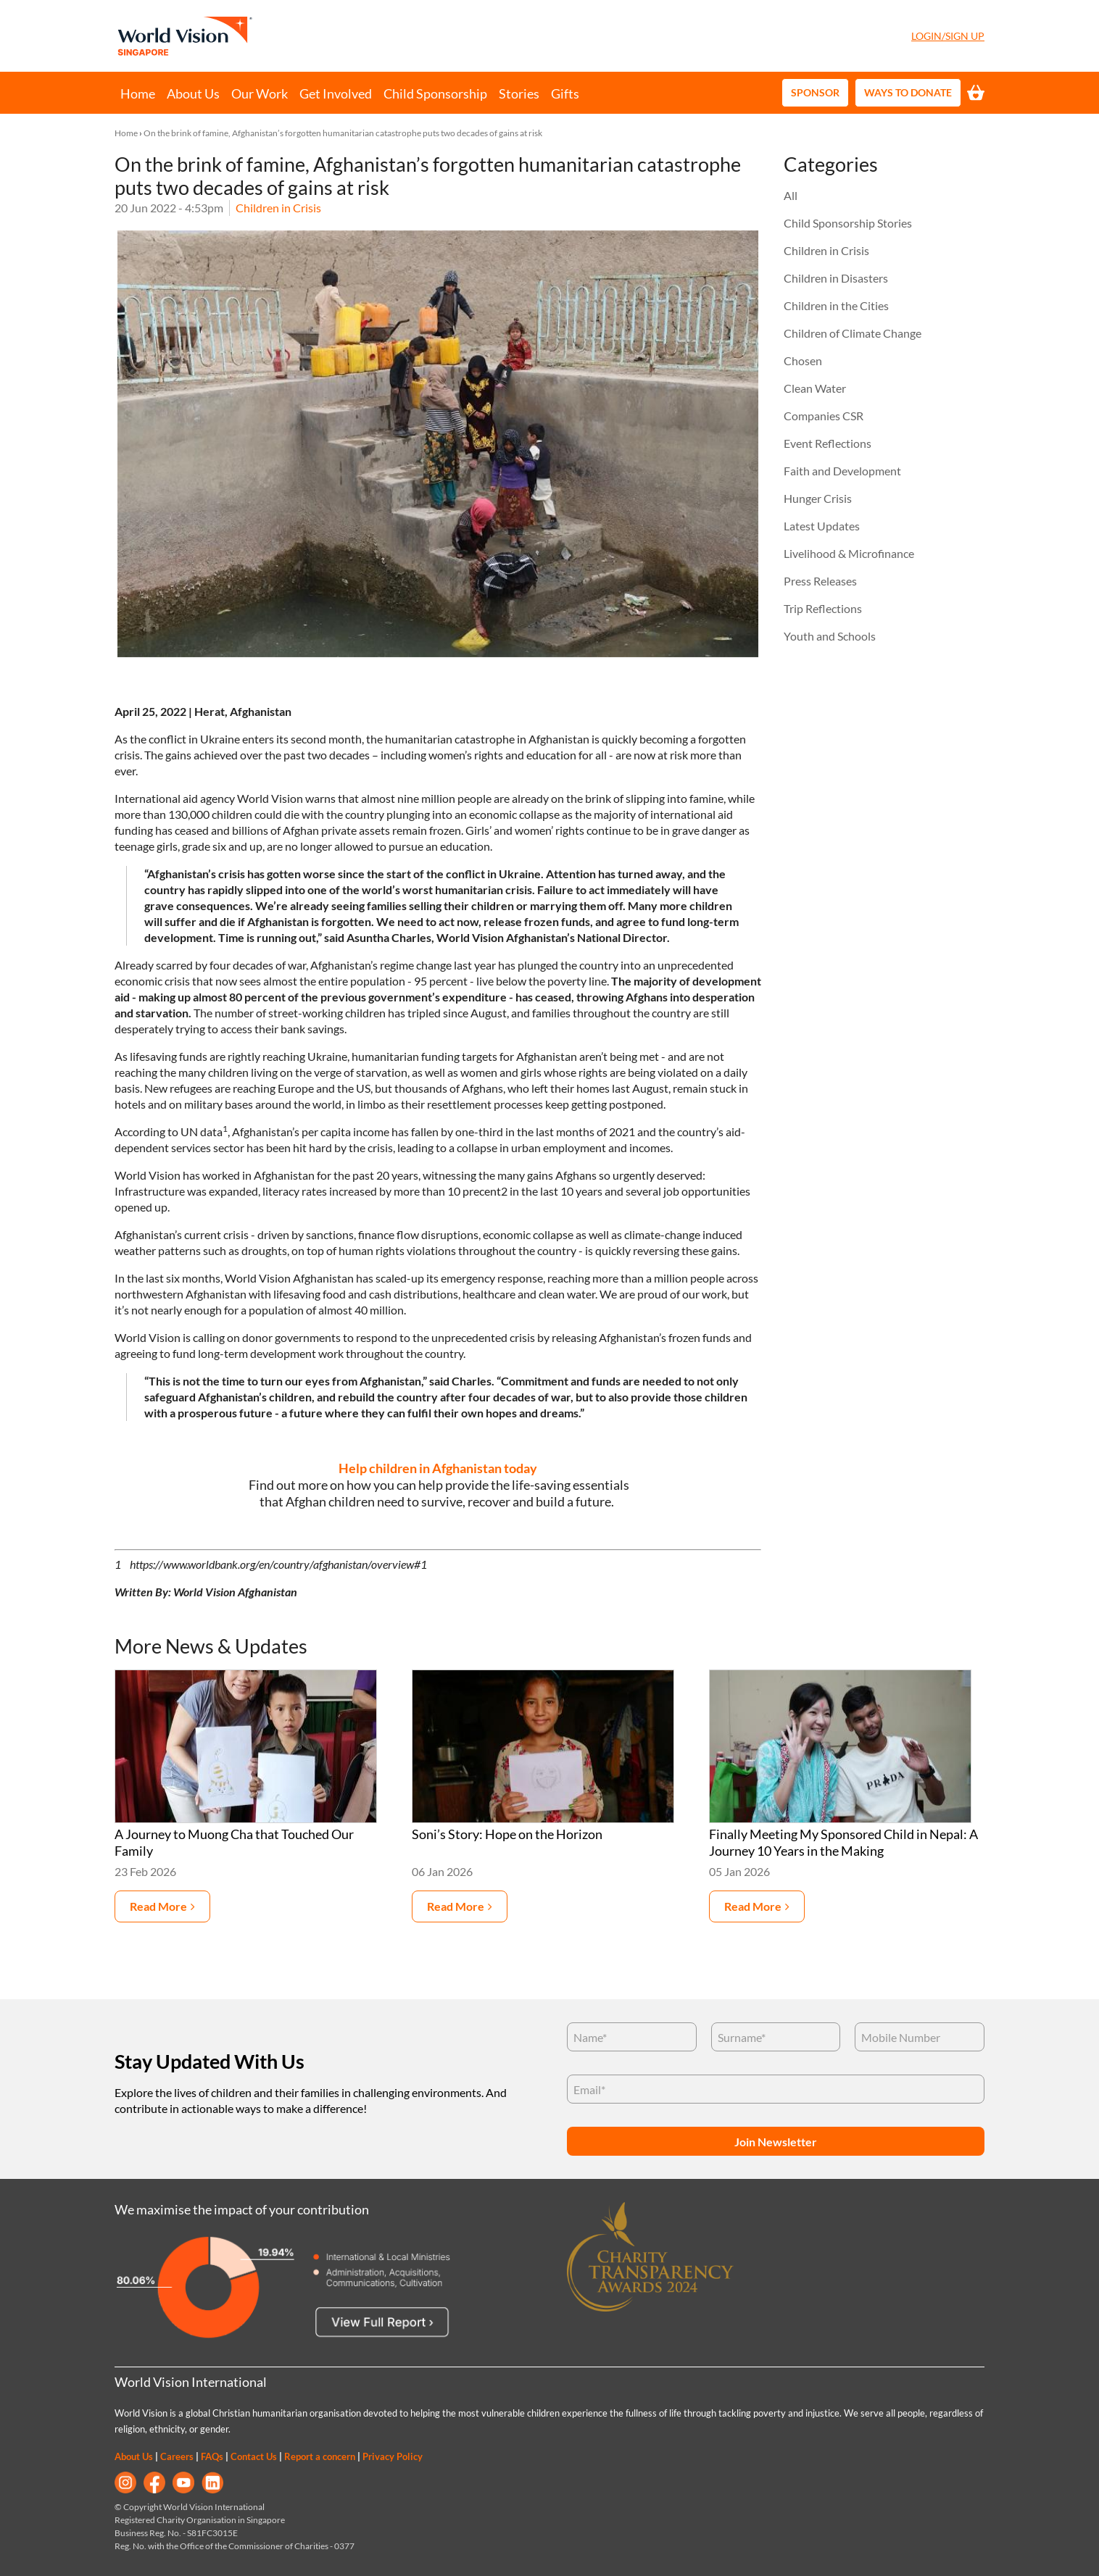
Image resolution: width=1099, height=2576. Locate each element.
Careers (177, 2456)
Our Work (259, 93)
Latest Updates (822, 526)
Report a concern (319, 2456)
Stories (519, 93)
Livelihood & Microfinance (849, 553)
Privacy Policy (392, 2456)
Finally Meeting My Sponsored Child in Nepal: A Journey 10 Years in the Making (843, 1843)
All (790, 195)
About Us (193, 93)
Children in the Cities (836, 305)
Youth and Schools (830, 636)
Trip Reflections (823, 608)
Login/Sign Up (947, 36)
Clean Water (815, 388)
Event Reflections (827, 443)
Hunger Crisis (818, 498)
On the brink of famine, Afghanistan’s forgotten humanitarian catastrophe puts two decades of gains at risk (343, 133)
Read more (158, 1906)
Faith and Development (842, 471)
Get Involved (335, 93)
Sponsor (815, 92)
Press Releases (820, 581)
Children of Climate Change (852, 333)
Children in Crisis (278, 207)
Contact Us (254, 2456)
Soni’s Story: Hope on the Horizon (507, 1834)
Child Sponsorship (435, 93)
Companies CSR (823, 415)
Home (137, 93)
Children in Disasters (836, 278)
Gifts (565, 93)
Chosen (803, 360)
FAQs (212, 2456)
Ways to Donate (908, 92)
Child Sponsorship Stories (848, 223)
